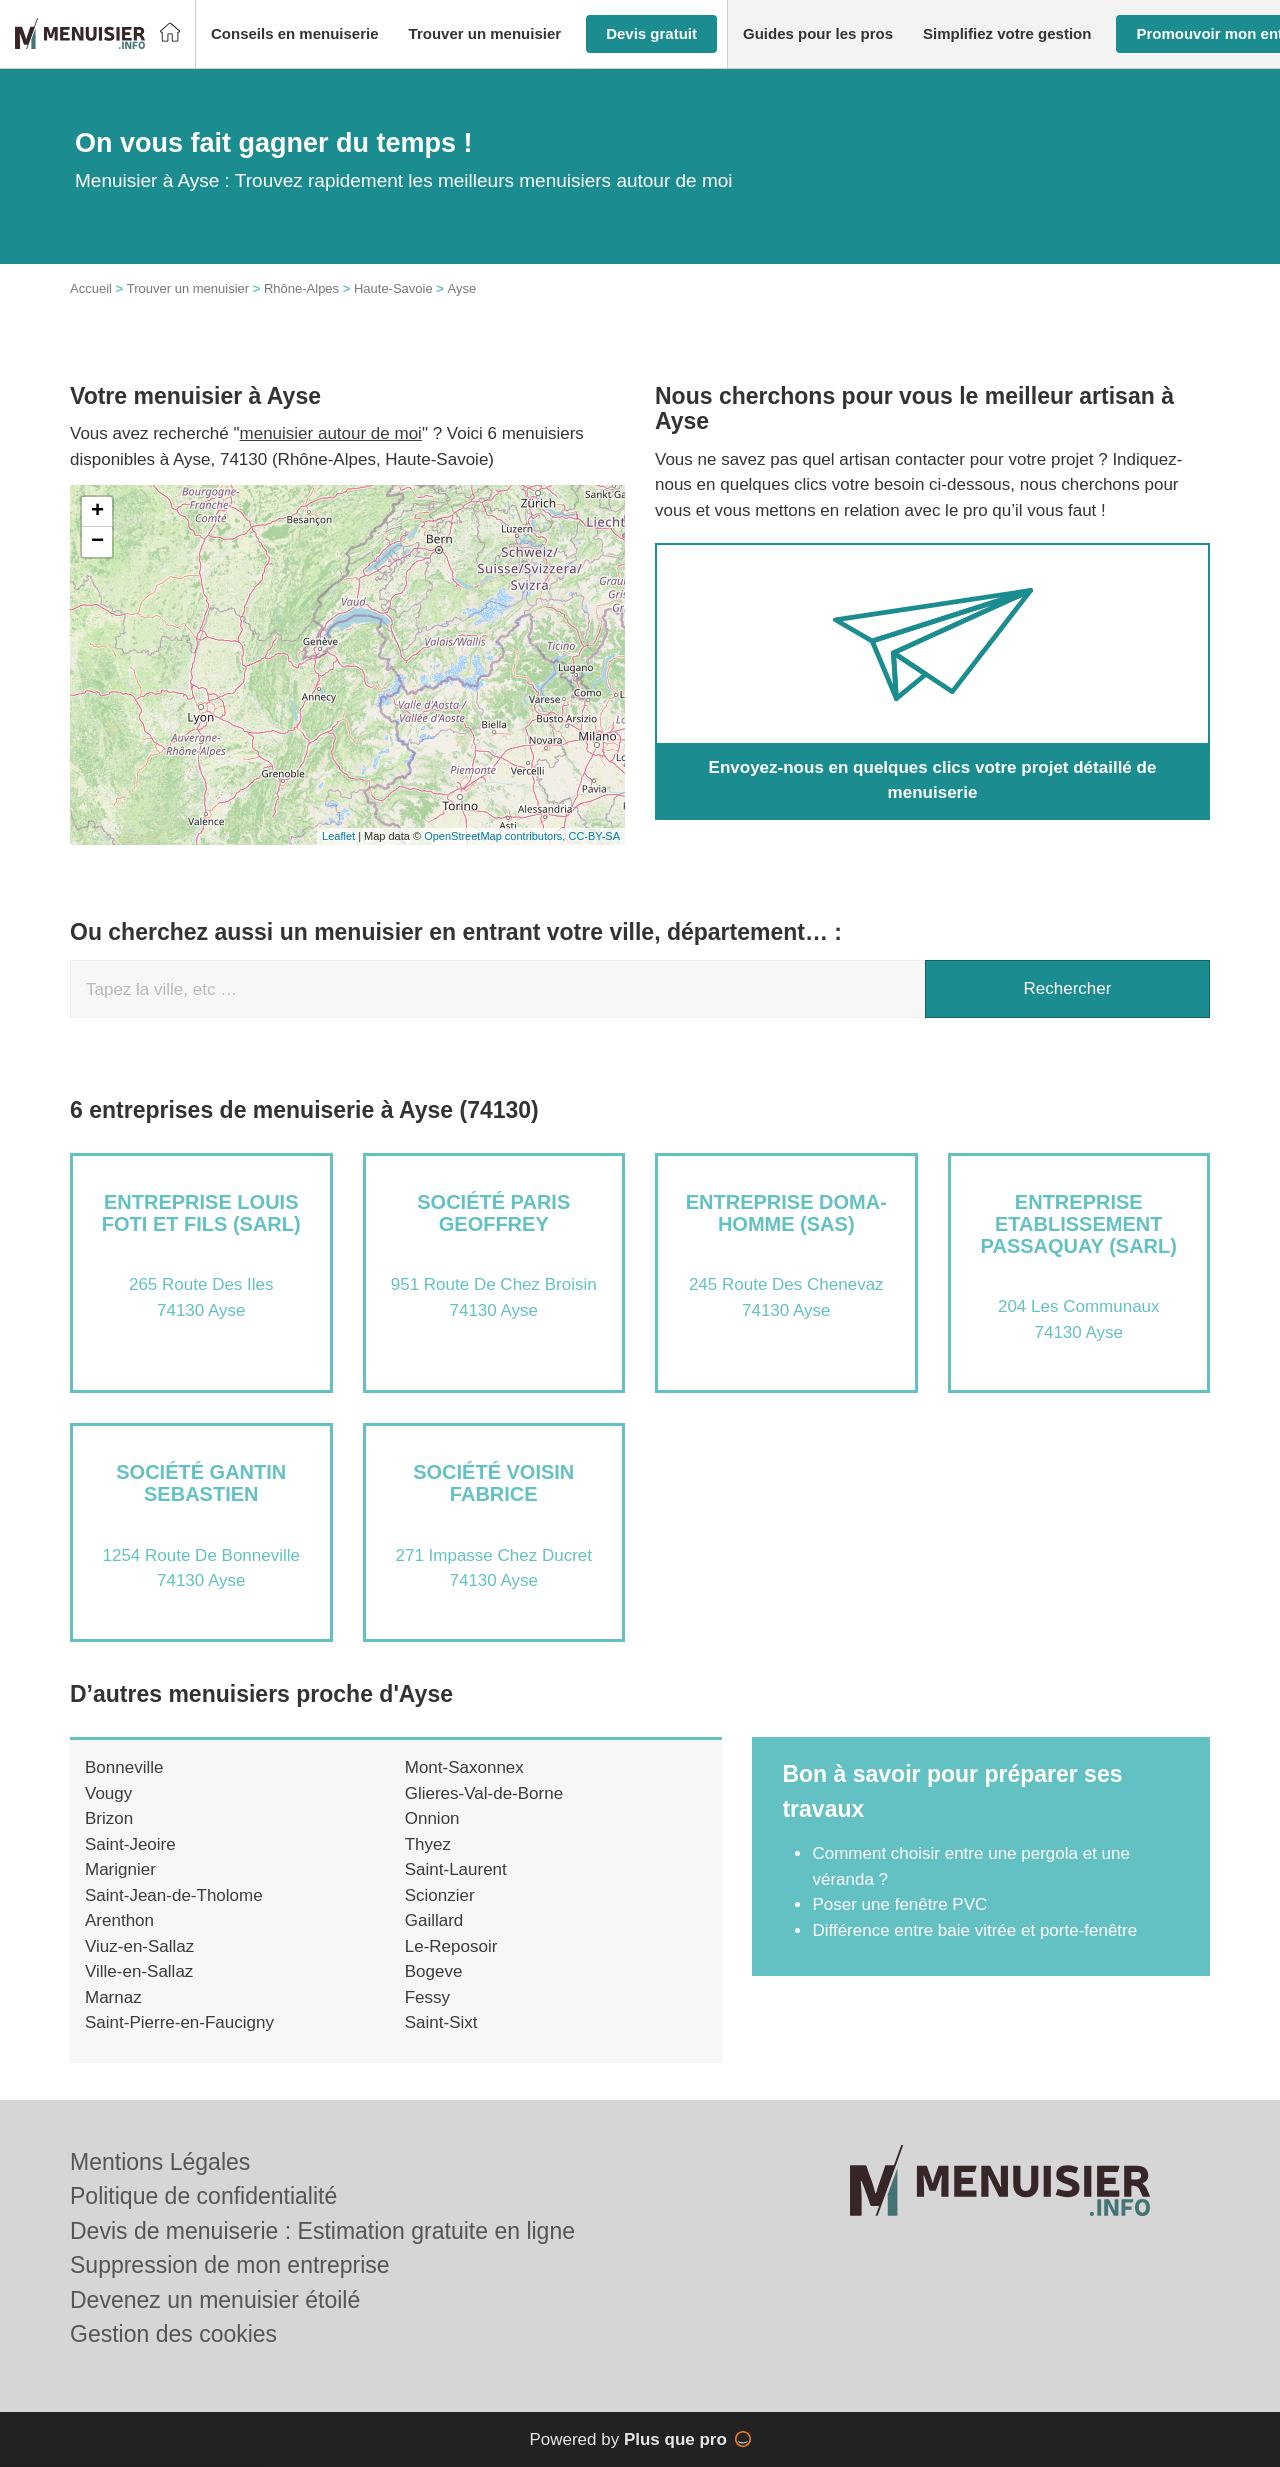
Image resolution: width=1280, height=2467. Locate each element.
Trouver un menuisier (188, 288)
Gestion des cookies (173, 2334)
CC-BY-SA (594, 836)
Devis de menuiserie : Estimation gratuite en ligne (322, 2231)
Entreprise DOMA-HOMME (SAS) (786, 1213)
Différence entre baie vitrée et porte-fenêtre (974, 1930)
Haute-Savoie (393, 288)
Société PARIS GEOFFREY (493, 1213)
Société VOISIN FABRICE (493, 1483)
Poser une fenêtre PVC (899, 1904)
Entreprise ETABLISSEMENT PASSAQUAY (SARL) (1079, 1224)
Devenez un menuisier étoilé (215, 2300)
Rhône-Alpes (301, 288)
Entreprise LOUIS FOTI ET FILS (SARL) (201, 1213)
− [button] (97, 542)
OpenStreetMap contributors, (496, 836)
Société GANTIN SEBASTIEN (201, 1483)
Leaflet (338, 836)
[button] (295, 34)
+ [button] (97, 512)
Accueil (91, 288)
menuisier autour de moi (331, 433)
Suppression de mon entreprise (230, 2265)
